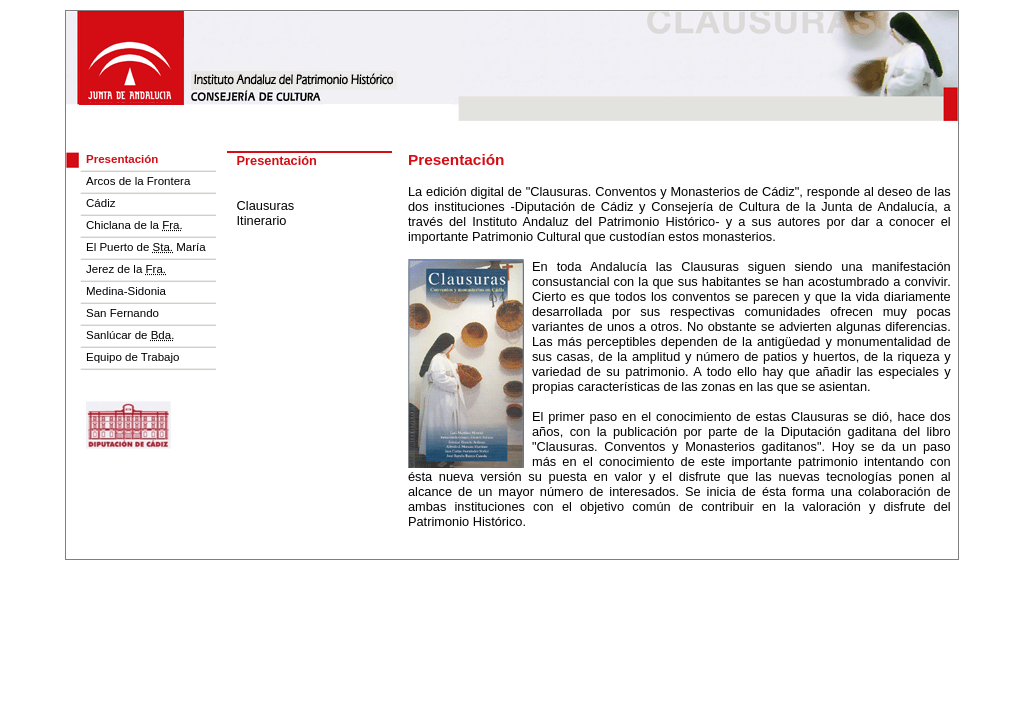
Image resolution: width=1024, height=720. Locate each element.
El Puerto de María (146, 247)
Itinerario (262, 220)
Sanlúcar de (130, 335)
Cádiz (100, 203)
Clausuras (266, 205)
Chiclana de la (134, 225)
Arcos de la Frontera (138, 181)
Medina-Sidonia (126, 291)
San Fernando (122, 313)
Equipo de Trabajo (132, 357)
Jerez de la (126, 269)
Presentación (122, 159)
